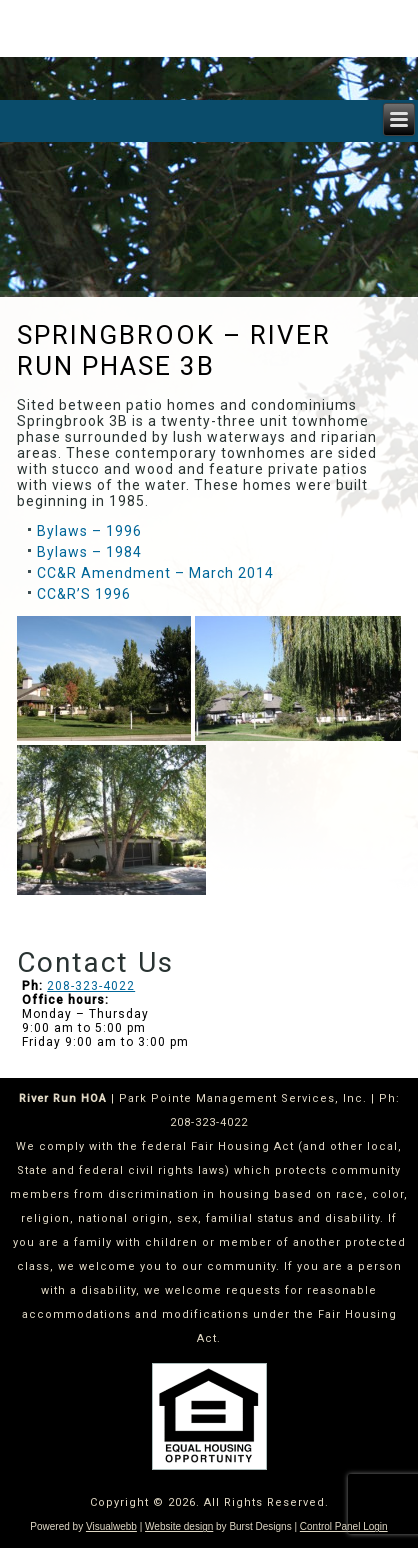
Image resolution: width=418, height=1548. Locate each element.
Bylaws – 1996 (89, 531)
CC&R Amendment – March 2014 (155, 573)
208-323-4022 (91, 986)
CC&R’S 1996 (84, 594)
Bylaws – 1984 (89, 552)
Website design (179, 1526)
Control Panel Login (344, 1526)
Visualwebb (111, 1526)
